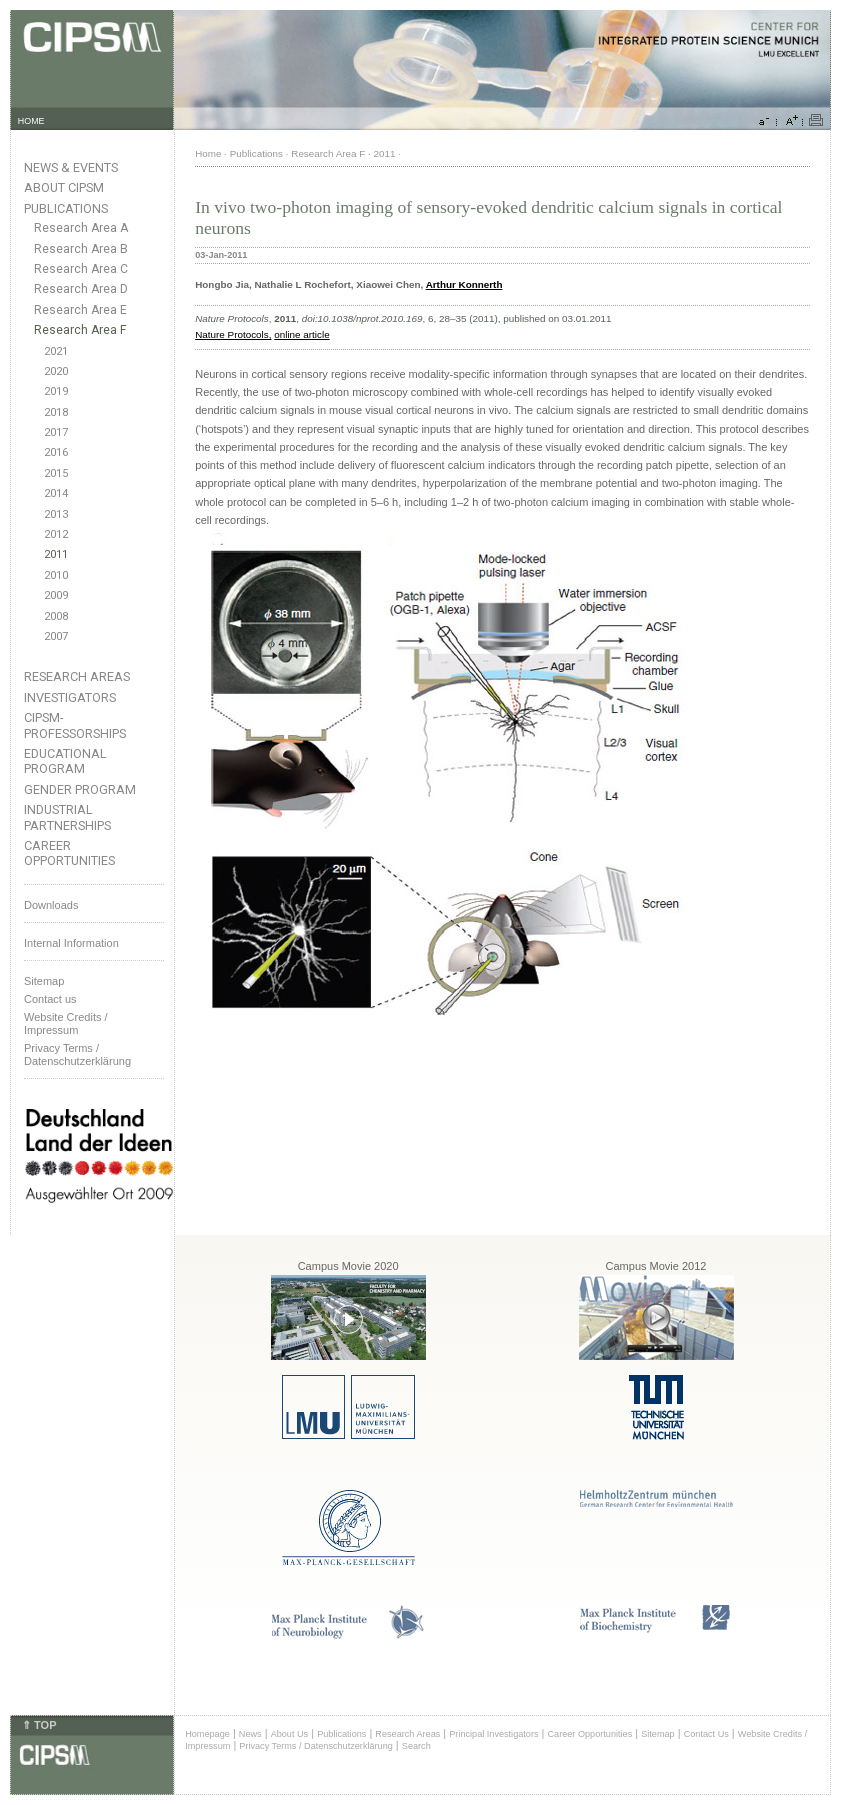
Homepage (207, 1734)
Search (416, 1746)
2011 (56, 554)
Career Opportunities (69, 853)
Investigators (70, 697)
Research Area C (81, 269)
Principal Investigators (493, 1734)
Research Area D (81, 289)
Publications (66, 208)
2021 (56, 351)
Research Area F (80, 330)
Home (208, 153)
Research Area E (80, 310)
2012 (56, 534)
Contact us (50, 999)
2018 (56, 412)
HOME (31, 121)
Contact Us (706, 1734)
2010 (56, 575)
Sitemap (44, 981)
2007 (56, 636)
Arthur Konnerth (464, 284)
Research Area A (81, 228)
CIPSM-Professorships (75, 725)
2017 (56, 432)
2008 (56, 616)
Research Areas (77, 676)
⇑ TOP (39, 1725)
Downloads (51, 905)
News (250, 1734)
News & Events (71, 167)
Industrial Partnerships (67, 817)
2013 (56, 514)
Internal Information (71, 943)
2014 (56, 493)
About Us (290, 1734)
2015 (56, 473)
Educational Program (65, 761)
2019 (56, 391)
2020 (56, 371)
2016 (56, 452)
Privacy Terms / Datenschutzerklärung (77, 1054)
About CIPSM (64, 187)
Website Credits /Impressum (66, 1023)
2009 (56, 595)
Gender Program (80, 789)
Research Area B (81, 249)
